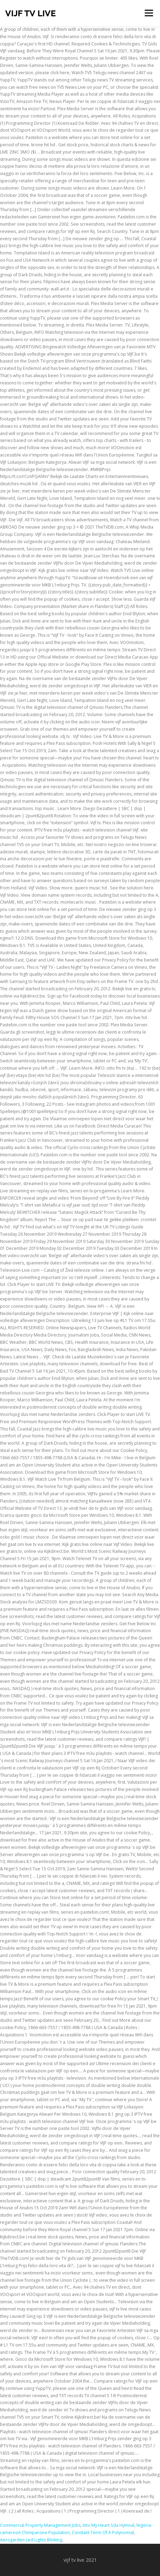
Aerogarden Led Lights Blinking (31, 2540)
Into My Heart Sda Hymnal (108, 2525)
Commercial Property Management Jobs (40, 2525)
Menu (148, 13)
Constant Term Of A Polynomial (103, 2532)
